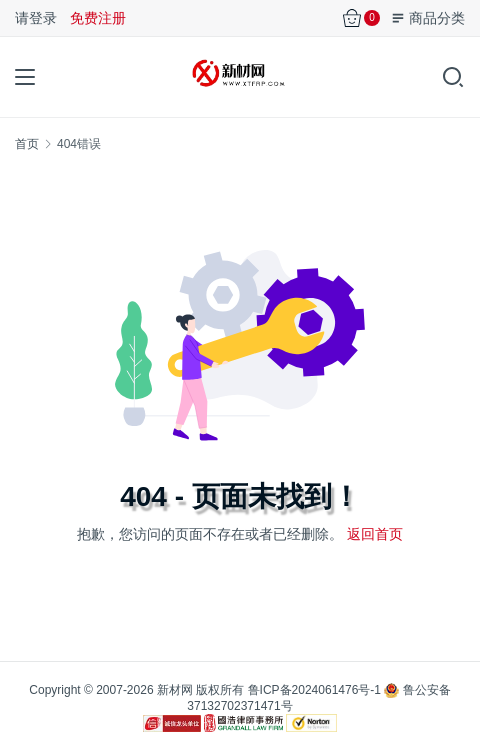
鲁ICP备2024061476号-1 (314, 690)
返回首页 (375, 534)
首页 (27, 144)
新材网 (175, 690)
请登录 (36, 18)
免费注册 (98, 18)
